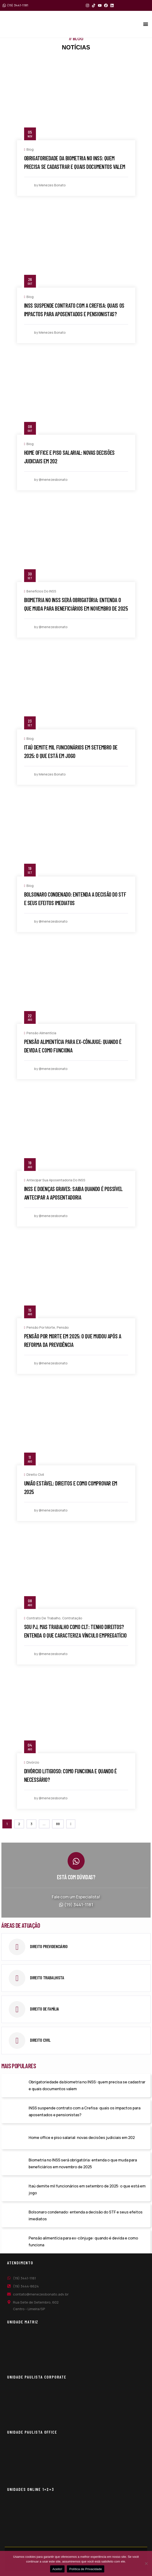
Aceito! (57, 2569)
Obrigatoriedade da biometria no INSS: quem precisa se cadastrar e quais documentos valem (87, 2085)
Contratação (72, 1618)
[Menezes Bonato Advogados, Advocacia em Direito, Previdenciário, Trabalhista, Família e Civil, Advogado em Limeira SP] (76, 2352)
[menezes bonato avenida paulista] (76, 2407)
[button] (146, 24)
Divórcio (32, 1762)
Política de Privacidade (85, 2569)
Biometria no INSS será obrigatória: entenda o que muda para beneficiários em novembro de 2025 (83, 2163)
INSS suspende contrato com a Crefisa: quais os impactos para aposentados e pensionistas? (84, 2111)
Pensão (63, 1327)
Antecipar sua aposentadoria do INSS (55, 1180)
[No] (146, 2563)
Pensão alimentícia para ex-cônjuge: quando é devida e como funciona (83, 2241)
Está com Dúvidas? (76, 1877)
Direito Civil (35, 1474)
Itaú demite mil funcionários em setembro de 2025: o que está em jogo (87, 2189)
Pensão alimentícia (41, 1033)
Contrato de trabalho (43, 1618)
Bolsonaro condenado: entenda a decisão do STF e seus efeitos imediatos (86, 2215)
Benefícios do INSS (41, 591)
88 (58, 1824)
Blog (30, 149)
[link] (76, 1946)
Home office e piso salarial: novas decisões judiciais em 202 (82, 2137)
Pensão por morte (40, 1327)
